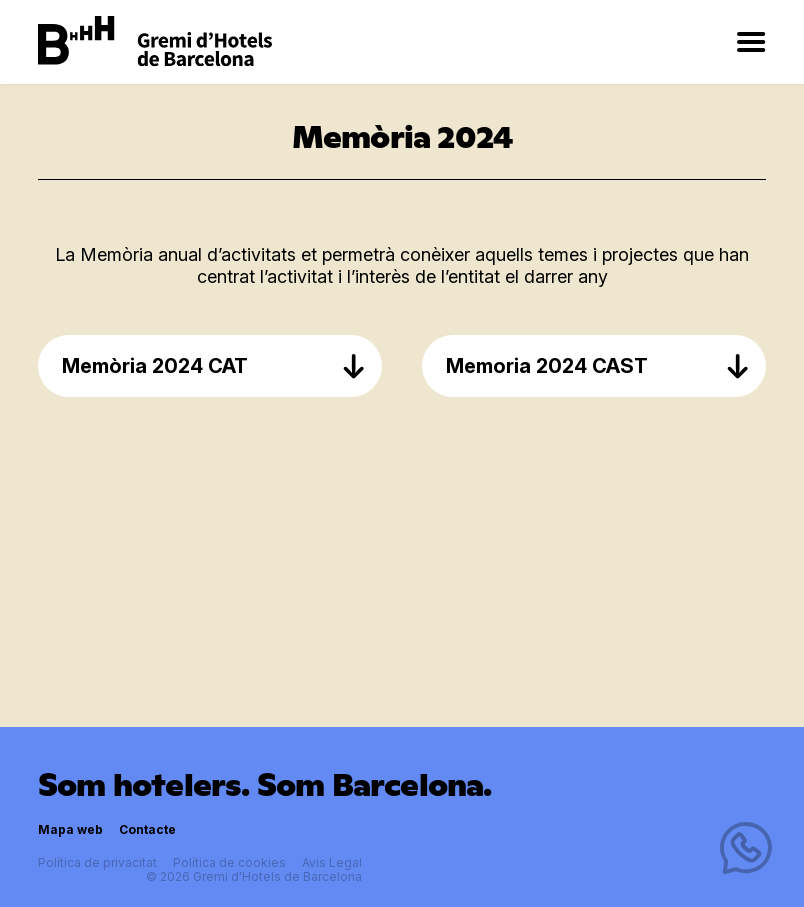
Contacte (147, 829)
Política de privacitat (97, 862)
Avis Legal (332, 862)
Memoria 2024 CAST (598, 366)
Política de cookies (229, 862)
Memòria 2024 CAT (214, 366)
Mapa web (70, 829)
